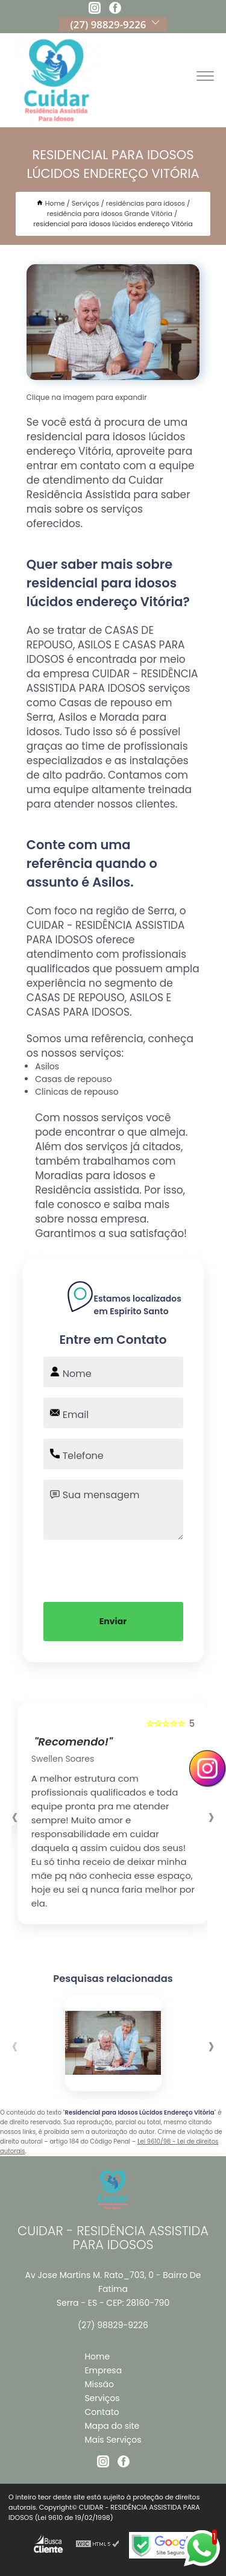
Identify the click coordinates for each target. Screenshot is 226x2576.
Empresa (103, 2370)
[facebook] (115, 9)
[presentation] (113, 1569)
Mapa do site (111, 2426)
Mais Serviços (112, 2440)
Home (97, 2356)
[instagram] (95, 9)
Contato (101, 2412)
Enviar (113, 1621)
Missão (99, 2384)
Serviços (101, 2398)
